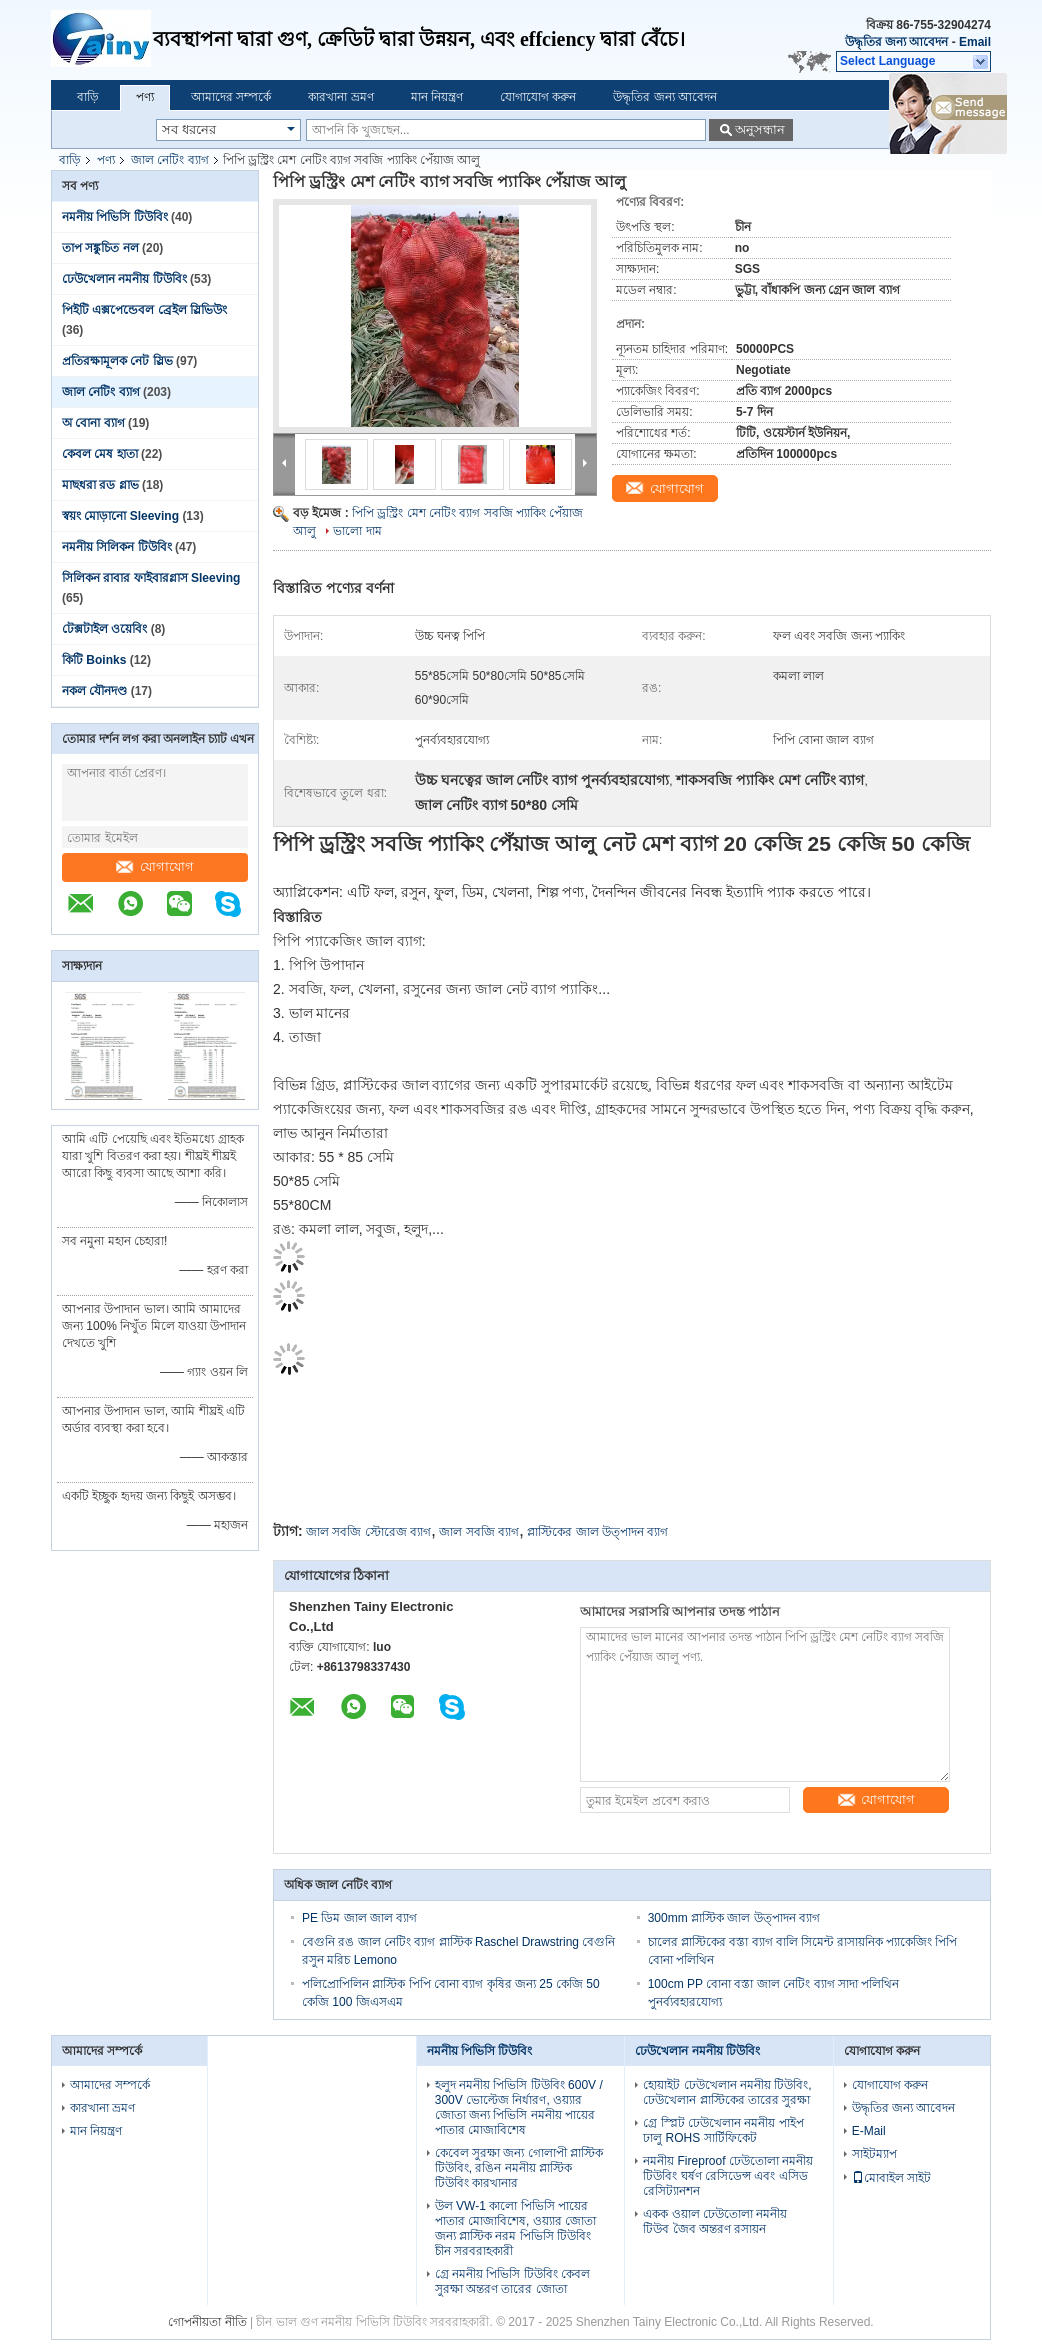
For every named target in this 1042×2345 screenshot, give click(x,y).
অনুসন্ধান (760, 129)
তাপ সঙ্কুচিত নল (100, 248)
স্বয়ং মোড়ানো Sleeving (120, 516)
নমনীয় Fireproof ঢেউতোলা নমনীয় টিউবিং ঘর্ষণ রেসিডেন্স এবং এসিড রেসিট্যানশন (728, 2176)
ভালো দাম (357, 531)
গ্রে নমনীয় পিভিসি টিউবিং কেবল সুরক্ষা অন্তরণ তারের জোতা (512, 2281)
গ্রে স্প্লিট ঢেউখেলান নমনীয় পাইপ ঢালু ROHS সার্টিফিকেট (723, 2130)
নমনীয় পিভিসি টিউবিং (115, 217)
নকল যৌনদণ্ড (94, 691)
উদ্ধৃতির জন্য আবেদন (897, 42)
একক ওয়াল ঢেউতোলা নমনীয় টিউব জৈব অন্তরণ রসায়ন (715, 2221)
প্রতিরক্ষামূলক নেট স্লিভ (117, 361)
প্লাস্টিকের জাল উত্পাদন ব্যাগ (597, 1532)
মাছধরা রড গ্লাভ (100, 485)
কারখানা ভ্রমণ (340, 97)
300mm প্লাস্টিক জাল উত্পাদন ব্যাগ (734, 1918)
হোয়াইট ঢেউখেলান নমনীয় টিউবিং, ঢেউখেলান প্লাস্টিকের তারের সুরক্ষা (727, 2092)
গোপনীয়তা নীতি (207, 2322)
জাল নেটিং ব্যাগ (170, 160)
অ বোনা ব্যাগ (93, 423)
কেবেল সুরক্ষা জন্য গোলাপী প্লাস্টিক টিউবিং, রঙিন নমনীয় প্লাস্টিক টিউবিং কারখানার (519, 2168)
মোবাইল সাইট (891, 2178)
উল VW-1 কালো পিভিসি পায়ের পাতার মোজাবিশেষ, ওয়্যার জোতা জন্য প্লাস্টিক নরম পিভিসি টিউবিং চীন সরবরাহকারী (515, 2228)
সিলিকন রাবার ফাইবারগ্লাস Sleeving (151, 578)
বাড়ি (88, 97)
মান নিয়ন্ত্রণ (437, 97)
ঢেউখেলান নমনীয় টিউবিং (124, 279)
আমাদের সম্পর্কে (231, 97)
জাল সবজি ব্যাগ (479, 1532)
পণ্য (145, 97)
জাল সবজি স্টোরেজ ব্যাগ (368, 1532)
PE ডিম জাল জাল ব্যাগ (359, 1918)
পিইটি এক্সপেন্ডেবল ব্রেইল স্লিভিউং (144, 310)
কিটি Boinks (94, 660)
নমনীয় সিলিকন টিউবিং (117, 547)
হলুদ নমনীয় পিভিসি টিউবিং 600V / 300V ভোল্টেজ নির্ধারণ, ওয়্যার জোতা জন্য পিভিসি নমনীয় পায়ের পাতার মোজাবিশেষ (519, 2107)
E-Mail (869, 2131)
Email (975, 42)
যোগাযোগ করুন (538, 97)
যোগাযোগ (155, 866)
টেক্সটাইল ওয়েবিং (104, 629)
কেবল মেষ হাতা (100, 454)
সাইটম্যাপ (874, 2154)
